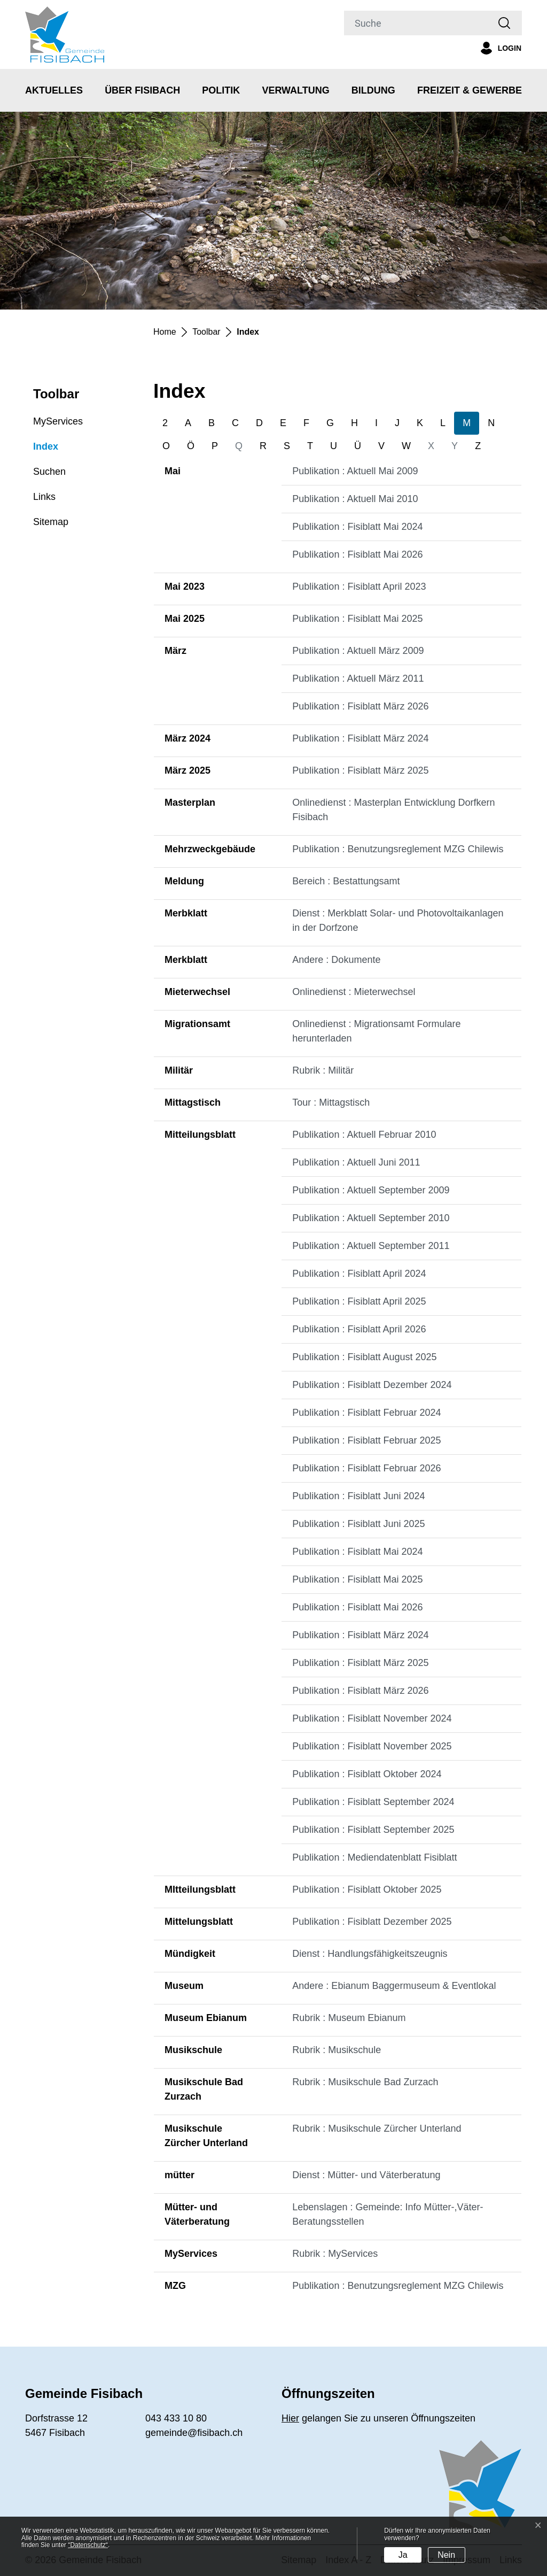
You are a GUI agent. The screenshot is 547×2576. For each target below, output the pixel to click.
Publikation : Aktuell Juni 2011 (356, 1162)
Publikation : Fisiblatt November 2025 (371, 1746)
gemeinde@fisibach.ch (194, 2432)
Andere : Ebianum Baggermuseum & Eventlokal (394, 1985)
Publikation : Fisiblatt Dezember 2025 (371, 1921)
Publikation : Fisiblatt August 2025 (364, 1357)
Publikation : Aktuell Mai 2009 (355, 471)
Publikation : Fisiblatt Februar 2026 (366, 1468)
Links (44, 496)
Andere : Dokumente (336, 959)
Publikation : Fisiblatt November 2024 (371, 1718)
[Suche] (415, 23)
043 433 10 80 (176, 2418)
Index (45, 450)
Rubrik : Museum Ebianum (348, 2017)
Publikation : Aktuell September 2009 (370, 1190)
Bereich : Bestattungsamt (346, 881)
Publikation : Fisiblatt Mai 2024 (357, 526)
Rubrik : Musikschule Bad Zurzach (365, 2082)
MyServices (58, 421)
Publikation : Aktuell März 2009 (358, 650)
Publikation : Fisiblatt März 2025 (360, 770)
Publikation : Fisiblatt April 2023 (359, 586)
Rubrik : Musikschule (336, 2050)
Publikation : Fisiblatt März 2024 (360, 738)
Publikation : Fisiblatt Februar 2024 (366, 1412)
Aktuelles (54, 90)
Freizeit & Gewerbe (469, 90)
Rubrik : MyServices (335, 2253)
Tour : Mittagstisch (331, 1102)
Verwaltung (295, 90)
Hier (290, 2418)
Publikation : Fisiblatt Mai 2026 (357, 554)
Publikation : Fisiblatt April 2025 (359, 1301)
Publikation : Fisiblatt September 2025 (373, 1829)
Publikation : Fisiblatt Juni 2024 (358, 1496)
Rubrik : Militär (323, 1070)
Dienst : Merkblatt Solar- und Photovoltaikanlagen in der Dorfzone (397, 920)
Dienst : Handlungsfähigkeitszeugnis (369, 1953)
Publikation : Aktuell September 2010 (370, 1218)
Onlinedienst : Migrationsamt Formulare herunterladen (376, 1031)
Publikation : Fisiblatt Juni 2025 (358, 1523)
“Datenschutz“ (88, 2545)
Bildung (373, 90)
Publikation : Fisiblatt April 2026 (359, 1329)
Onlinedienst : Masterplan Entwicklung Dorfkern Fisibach (393, 809)
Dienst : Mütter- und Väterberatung (366, 2175)
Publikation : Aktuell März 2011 (358, 678)
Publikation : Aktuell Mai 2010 (355, 498)
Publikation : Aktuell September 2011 (370, 1245)
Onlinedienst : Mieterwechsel (353, 991)
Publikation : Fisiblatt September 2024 (373, 1801)
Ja (403, 2554)
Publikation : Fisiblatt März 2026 (360, 706)
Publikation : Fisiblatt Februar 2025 (366, 1440)
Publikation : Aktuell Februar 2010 (364, 1134)
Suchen (49, 471)
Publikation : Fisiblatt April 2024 (359, 1273)
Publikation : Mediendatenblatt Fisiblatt (374, 1857)
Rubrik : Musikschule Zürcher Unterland (376, 2128)
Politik (221, 90)
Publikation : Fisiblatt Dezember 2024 (371, 1384)
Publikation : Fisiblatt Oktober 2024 (366, 1774)
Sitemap (50, 521)
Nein (446, 2554)
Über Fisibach (142, 90)
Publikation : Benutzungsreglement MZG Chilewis (397, 849)
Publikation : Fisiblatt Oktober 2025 (366, 1889)
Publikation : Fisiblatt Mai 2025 (357, 618)
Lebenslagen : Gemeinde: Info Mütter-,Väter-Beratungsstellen (387, 2214)
